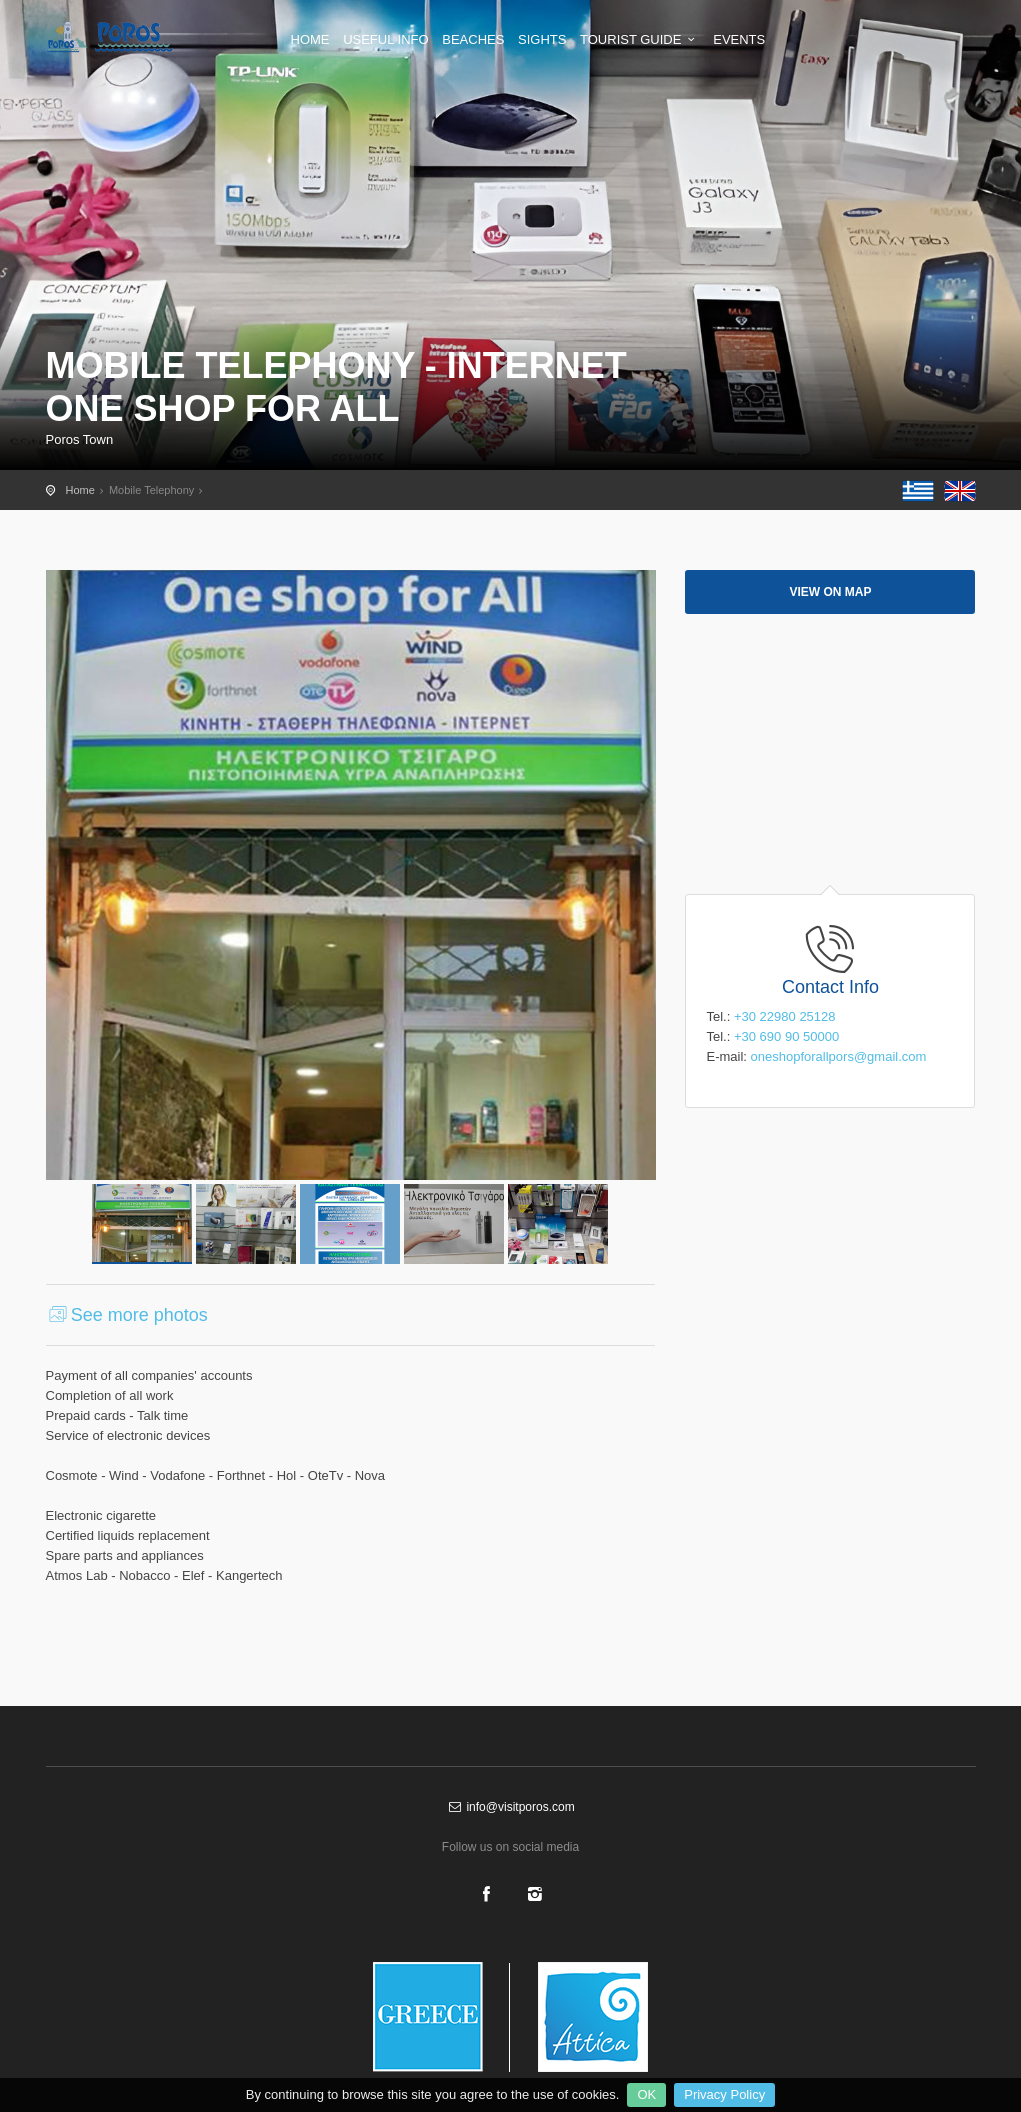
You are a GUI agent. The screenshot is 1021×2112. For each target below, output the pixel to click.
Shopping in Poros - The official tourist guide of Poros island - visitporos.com (126, 37)
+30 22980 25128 (785, 1016)
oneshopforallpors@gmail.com (839, 1056)
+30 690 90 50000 (786, 1036)
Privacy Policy (724, 2094)
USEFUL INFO (385, 39)
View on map (830, 592)
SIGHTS (542, 39)
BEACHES (473, 39)
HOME (310, 39)
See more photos (127, 1315)
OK (646, 2094)
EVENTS (739, 39)
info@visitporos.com (510, 1807)
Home (80, 490)
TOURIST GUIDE (640, 39)
